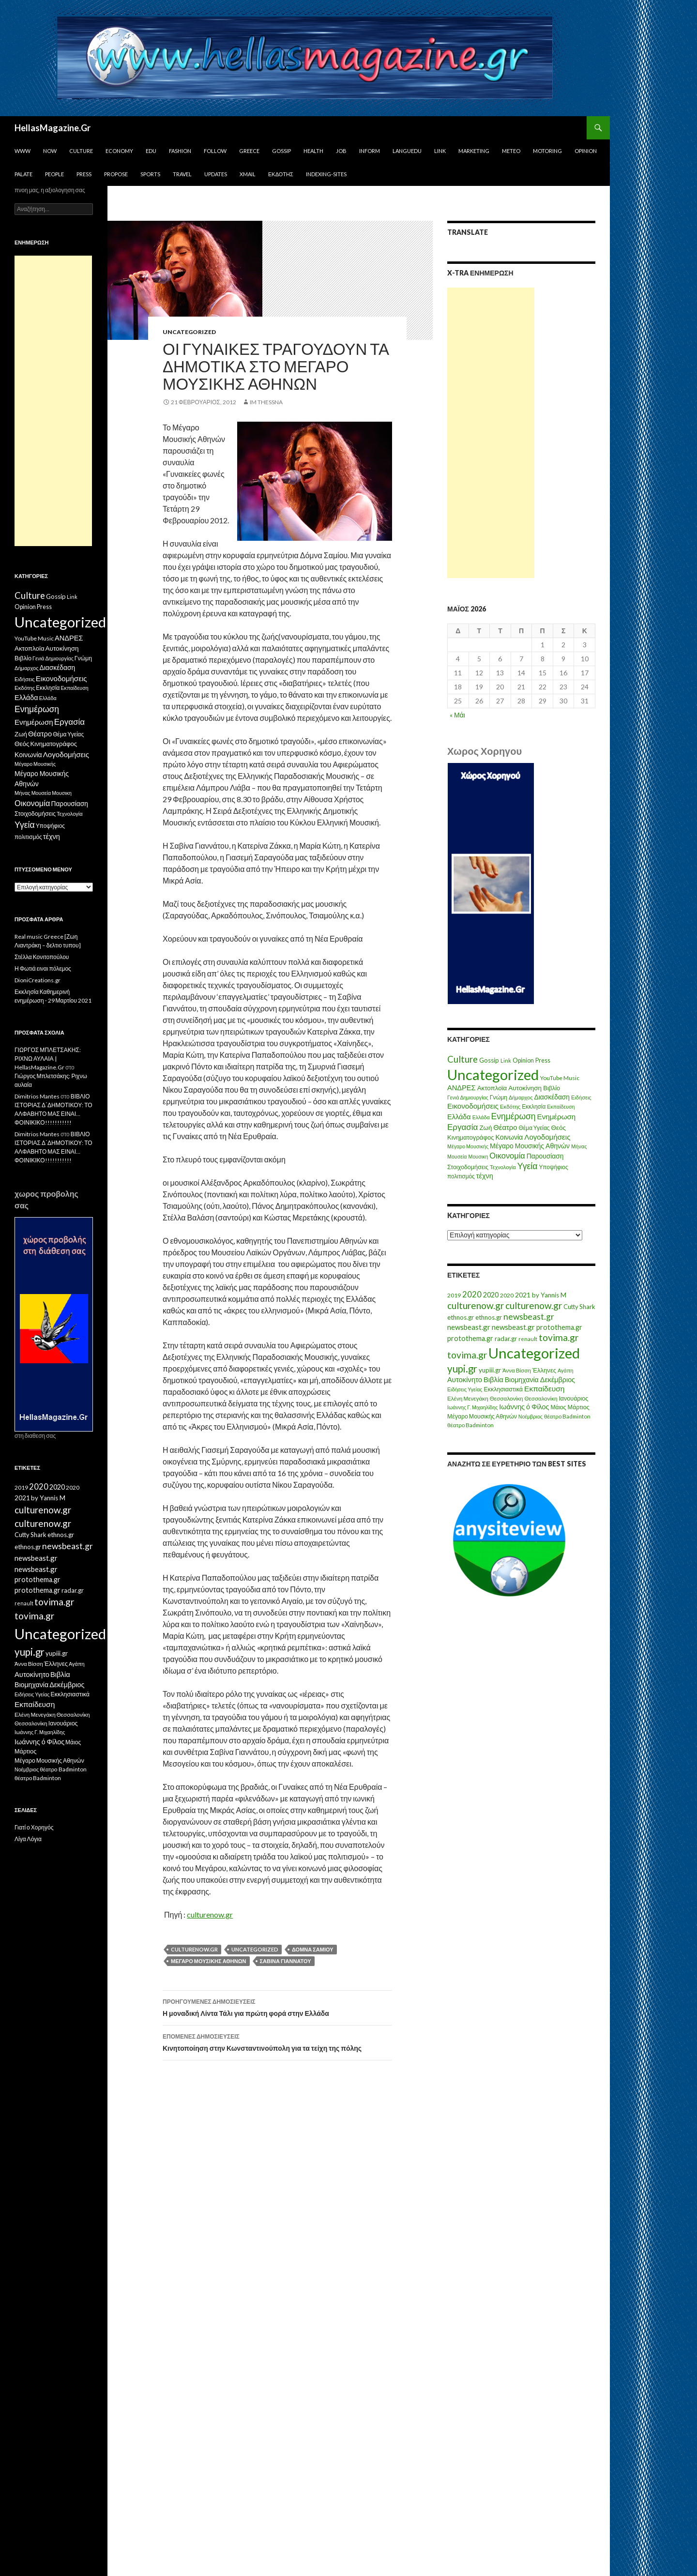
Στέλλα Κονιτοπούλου (42, 956)
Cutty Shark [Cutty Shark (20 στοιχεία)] (579, 1307)
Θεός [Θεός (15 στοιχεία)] (558, 1127)
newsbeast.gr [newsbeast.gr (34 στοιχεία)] (468, 1327)
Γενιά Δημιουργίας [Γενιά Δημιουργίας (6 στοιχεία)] (467, 1097)
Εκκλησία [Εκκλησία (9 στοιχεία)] (533, 1106)
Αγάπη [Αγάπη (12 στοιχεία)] (566, 1370)
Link (440, 151)
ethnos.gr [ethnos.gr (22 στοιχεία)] (460, 1317)
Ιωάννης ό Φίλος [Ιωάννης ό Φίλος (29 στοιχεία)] (524, 1406)
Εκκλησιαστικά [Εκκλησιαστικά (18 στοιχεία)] (503, 1389)
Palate (23, 174)
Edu (151, 151)
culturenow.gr (210, 1914)
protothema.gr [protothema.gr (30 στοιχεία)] (559, 1327)
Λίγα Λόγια (28, 1839)
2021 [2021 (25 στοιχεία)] (522, 1295)
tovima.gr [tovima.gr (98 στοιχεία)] (558, 1337)
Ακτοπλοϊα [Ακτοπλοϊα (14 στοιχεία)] (492, 1088)
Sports (150, 174)
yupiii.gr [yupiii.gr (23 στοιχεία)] (490, 1370)
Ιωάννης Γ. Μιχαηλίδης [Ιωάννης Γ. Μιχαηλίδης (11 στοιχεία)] (472, 1407)
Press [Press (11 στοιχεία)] (542, 1060)
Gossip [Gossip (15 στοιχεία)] (489, 1060)
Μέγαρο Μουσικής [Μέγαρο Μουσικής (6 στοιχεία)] (467, 1146)
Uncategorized (189, 331)
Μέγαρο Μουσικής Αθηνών (208, 1961)
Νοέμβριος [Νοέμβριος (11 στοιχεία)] (530, 1416)
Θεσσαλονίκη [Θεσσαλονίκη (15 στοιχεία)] (506, 1398)
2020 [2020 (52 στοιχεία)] (472, 1294)
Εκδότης (280, 174)
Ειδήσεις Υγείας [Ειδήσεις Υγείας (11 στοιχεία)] (465, 1389)
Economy (119, 151)
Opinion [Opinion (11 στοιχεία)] (523, 1060)
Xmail (248, 174)
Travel (182, 174)
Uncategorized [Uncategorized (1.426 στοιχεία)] (493, 1074)
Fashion (180, 151)
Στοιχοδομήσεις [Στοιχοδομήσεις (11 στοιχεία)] (467, 1167)
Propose (116, 174)
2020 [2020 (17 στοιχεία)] (507, 1295)
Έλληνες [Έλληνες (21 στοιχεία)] (544, 1370)
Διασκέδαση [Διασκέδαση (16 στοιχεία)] (552, 1097)
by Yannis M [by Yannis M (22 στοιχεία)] (549, 1295)
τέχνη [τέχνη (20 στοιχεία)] (484, 1176)
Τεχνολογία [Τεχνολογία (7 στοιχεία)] (503, 1167)
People (54, 174)
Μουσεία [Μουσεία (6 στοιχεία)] (457, 1156)
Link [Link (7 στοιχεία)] (505, 1060)
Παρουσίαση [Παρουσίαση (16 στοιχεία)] (545, 1156)
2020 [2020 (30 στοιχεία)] (491, 1295)
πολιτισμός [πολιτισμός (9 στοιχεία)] (461, 1176)
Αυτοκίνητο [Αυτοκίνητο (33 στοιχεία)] (464, 1379)
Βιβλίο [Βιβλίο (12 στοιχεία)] (551, 1088)
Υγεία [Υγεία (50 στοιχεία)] (527, 1166)
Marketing (473, 151)
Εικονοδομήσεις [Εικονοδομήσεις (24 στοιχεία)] (473, 1105)
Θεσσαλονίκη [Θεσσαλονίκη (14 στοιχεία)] (541, 1398)
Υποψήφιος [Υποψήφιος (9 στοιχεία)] (553, 1167)
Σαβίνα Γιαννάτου (285, 1961)
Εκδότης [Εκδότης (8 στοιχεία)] (510, 1106)
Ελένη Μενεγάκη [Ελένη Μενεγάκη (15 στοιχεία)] (467, 1398)
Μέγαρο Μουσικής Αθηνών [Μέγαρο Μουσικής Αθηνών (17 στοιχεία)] (530, 1146)
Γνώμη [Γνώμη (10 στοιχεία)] (498, 1097)
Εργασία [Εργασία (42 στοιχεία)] (462, 1127)
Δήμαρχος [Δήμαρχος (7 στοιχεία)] (521, 1097)
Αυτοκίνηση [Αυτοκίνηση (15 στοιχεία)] (525, 1088)
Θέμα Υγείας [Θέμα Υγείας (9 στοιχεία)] (534, 1127)
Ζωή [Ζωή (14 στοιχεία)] (485, 1127)
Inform (369, 151)
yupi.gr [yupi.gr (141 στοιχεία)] (462, 1368)
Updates (215, 174)
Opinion (586, 151)
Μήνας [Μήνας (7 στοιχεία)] (579, 1146)
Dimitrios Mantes (37, 1096)
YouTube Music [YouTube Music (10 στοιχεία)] (559, 1078)
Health (313, 151)
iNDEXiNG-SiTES (326, 174)
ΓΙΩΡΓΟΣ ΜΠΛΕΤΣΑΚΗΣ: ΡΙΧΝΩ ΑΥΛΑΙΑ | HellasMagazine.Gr (48, 1058)
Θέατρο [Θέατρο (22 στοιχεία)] (505, 1127)
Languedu (407, 151)
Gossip (281, 151)
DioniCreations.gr (38, 980)
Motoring (547, 151)
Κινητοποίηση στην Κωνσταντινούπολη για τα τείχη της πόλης (277, 2041)
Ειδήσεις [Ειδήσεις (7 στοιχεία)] (581, 1097)
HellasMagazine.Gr (53, 127)
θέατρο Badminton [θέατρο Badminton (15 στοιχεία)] (567, 1416)
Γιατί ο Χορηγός (34, 1827)
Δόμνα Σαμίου (312, 1949)
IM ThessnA (266, 402)
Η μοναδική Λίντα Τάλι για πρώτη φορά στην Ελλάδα (277, 2006)
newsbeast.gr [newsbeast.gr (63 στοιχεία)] (528, 1316)
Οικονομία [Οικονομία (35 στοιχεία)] (507, 1155)
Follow (215, 151)
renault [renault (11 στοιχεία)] (527, 1339)
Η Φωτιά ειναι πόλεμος (43, 968)
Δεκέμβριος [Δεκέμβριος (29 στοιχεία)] (557, 1379)
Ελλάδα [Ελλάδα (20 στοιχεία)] (459, 1117)
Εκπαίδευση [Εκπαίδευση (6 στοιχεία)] (561, 1106)
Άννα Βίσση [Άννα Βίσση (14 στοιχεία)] (516, 1370)
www (22, 151)
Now (50, 151)
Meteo (511, 151)
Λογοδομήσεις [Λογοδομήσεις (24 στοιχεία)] (547, 1136)
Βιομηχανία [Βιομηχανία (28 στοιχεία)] (522, 1379)
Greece (249, 151)
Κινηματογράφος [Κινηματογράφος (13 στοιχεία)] (470, 1137)
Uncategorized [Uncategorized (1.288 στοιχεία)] (534, 1352)
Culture (81, 151)
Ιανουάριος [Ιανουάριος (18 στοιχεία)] (573, 1398)
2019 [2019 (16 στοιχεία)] (454, 1295)
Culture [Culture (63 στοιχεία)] (462, 1059)
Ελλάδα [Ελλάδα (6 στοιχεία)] (481, 1117)
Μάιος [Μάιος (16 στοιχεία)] (558, 1407)
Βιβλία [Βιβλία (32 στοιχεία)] (493, 1379)
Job (341, 151)
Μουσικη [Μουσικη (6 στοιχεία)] (478, 1156)
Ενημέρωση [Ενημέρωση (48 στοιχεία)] (513, 1116)
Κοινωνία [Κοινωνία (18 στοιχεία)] (509, 1137)
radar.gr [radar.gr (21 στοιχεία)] (506, 1338)
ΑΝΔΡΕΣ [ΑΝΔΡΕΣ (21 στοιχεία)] (461, 1087)
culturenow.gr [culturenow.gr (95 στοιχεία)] (475, 1305)
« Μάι (457, 715)
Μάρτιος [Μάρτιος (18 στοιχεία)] (579, 1407)
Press (83, 174)
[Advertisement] (490, 433)
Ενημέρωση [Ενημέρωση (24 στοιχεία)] (556, 1116)
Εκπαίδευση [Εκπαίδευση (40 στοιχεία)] (544, 1388)
